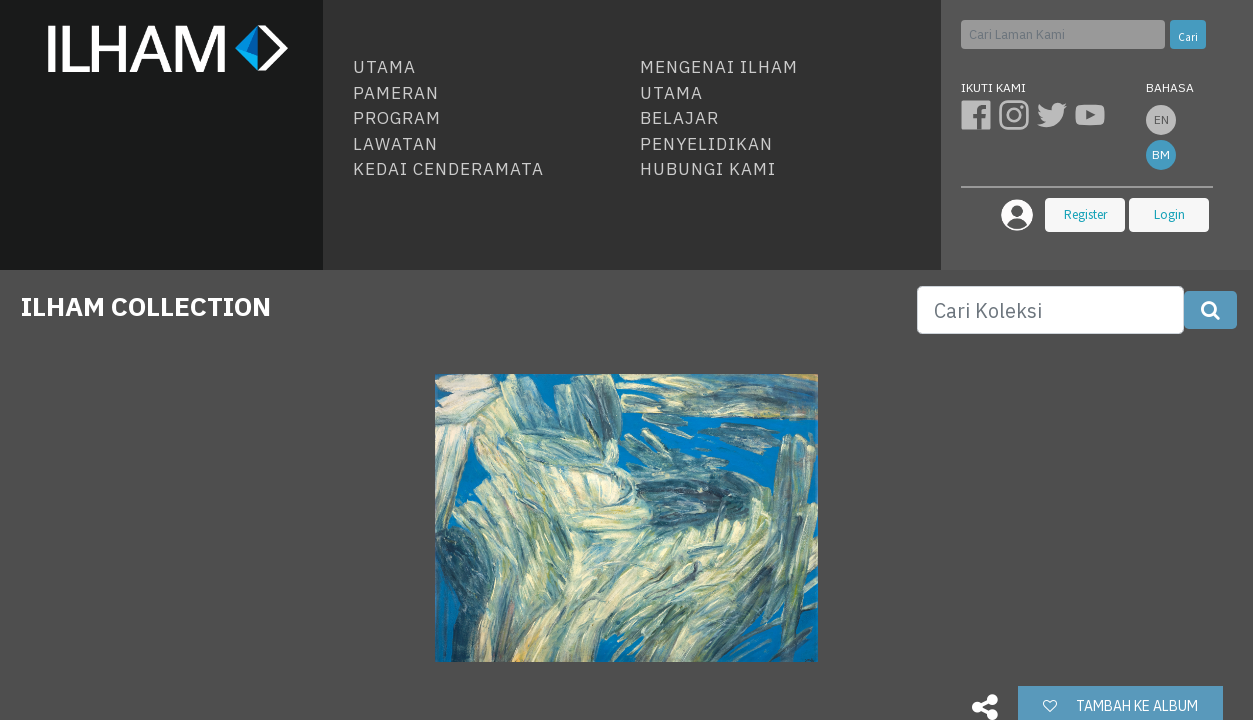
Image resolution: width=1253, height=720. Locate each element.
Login (1169, 214)
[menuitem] (488, 68)
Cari (1188, 37)
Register (1085, 214)
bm (1161, 154)
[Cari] (1063, 34)
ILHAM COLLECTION (146, 306)
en (1161, 119)
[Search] (1050, 310)
